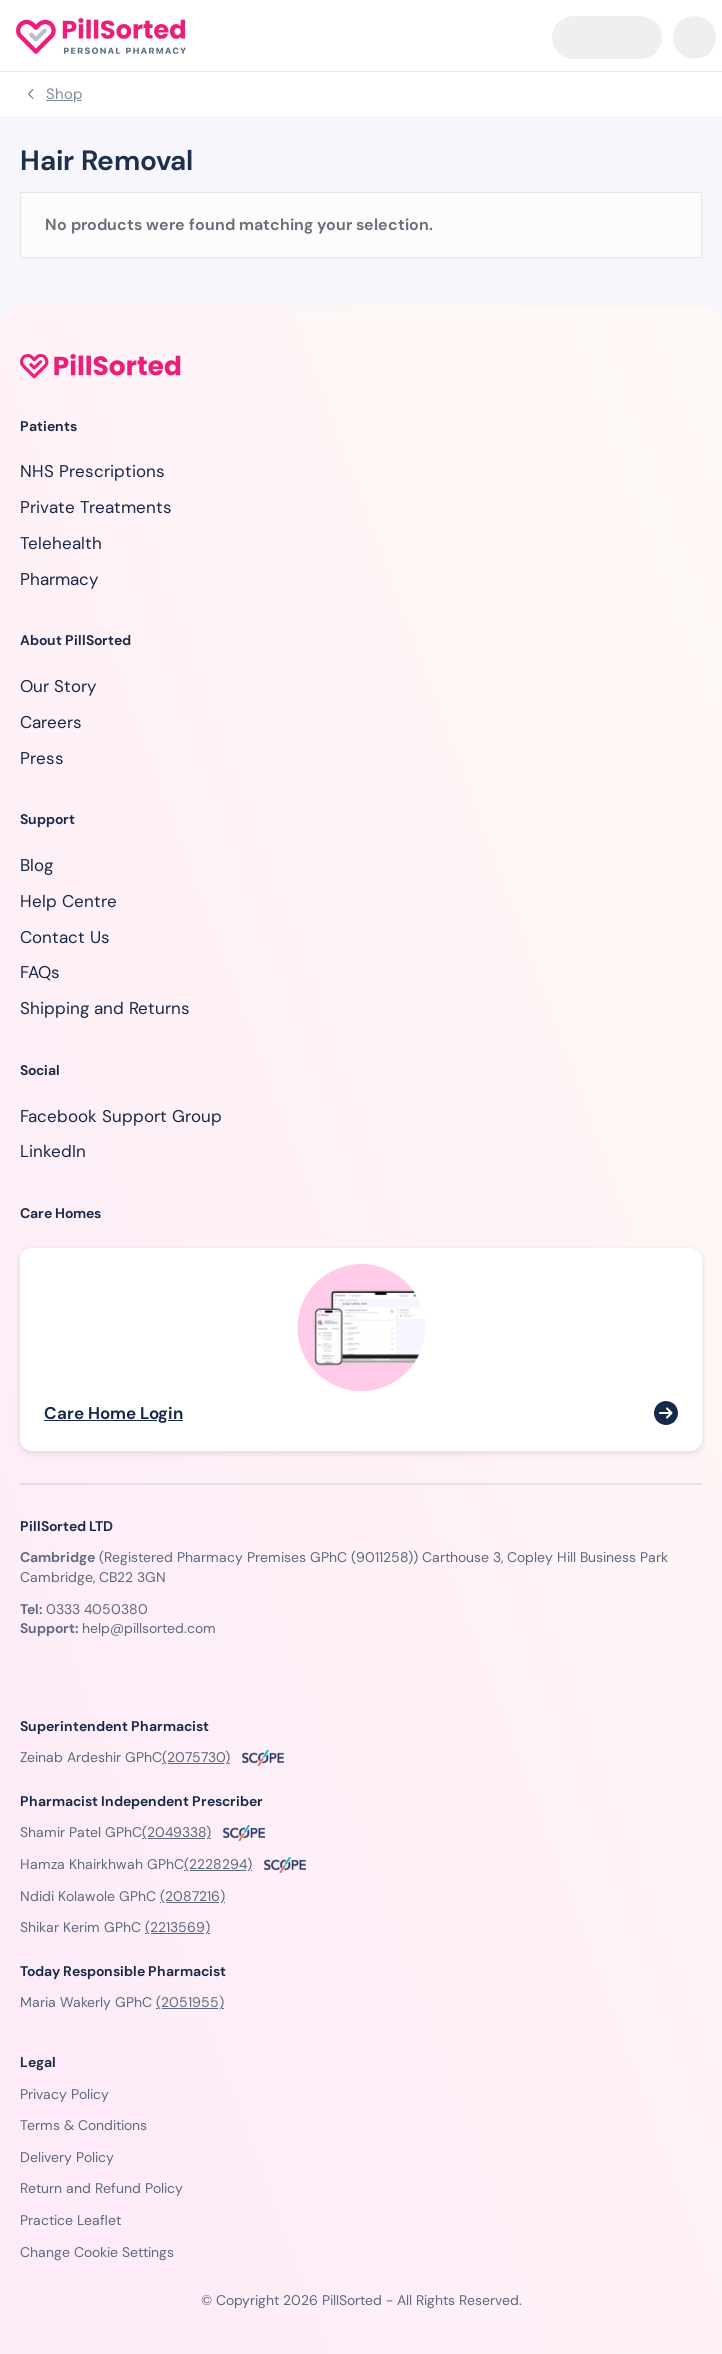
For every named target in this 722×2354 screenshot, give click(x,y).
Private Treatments (96, 507)
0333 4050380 (97, 1609)
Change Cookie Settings (97, 2252)
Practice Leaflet (70, 2220)
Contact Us (65, 937)
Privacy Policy (64, 2094)
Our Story (58, 686)
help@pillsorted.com (149, 1628)
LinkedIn (53, 1151)
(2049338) (176, 1832)
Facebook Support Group (121, 1116)
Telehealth (61, 543)
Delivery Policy (67, 2157)
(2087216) (192, 1896)
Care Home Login (113, 1413)
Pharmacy (59, 579)
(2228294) (218, 1864)
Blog (36, 865)
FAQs (40, 972)
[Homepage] (101, 36)
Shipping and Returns (105, 1008)
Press (42, 758)
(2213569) (177, 1927)
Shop (64, 94)
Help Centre (68, 901)
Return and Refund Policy (101, 2188)
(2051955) (190, 2002)
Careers (51, 722)
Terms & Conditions (83, 2125)
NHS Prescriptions (92, 471)
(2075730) (196, 1757)
